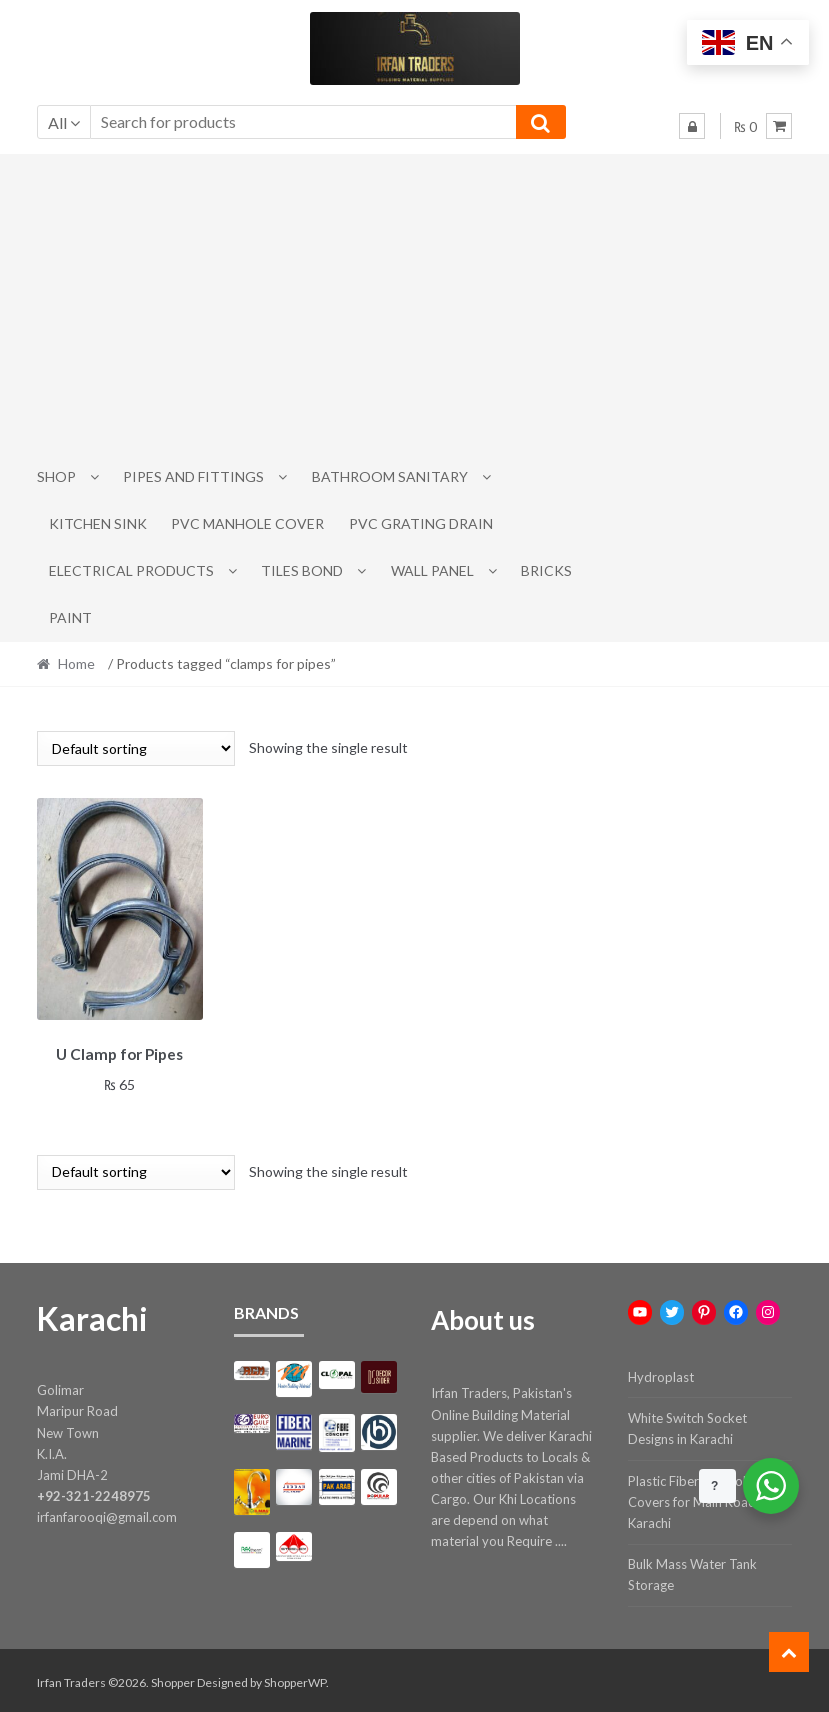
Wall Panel (432, 570)
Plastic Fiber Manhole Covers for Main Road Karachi (692, 1498)
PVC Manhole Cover (247, 523)
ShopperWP (295, 1678)
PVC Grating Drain (421, 523)
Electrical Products (131, 570)
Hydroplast (661, 1373)
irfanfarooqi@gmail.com (107, 1513)
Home (76, 663)
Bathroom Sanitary (390, 476)
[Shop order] (136, 748)
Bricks (546, 570)
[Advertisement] (415, 304)
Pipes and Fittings (193, 476)
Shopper (173, 1678)
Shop (56, 476)
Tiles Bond (302, 570)
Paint (70, 617)
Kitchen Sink (98, 523)
